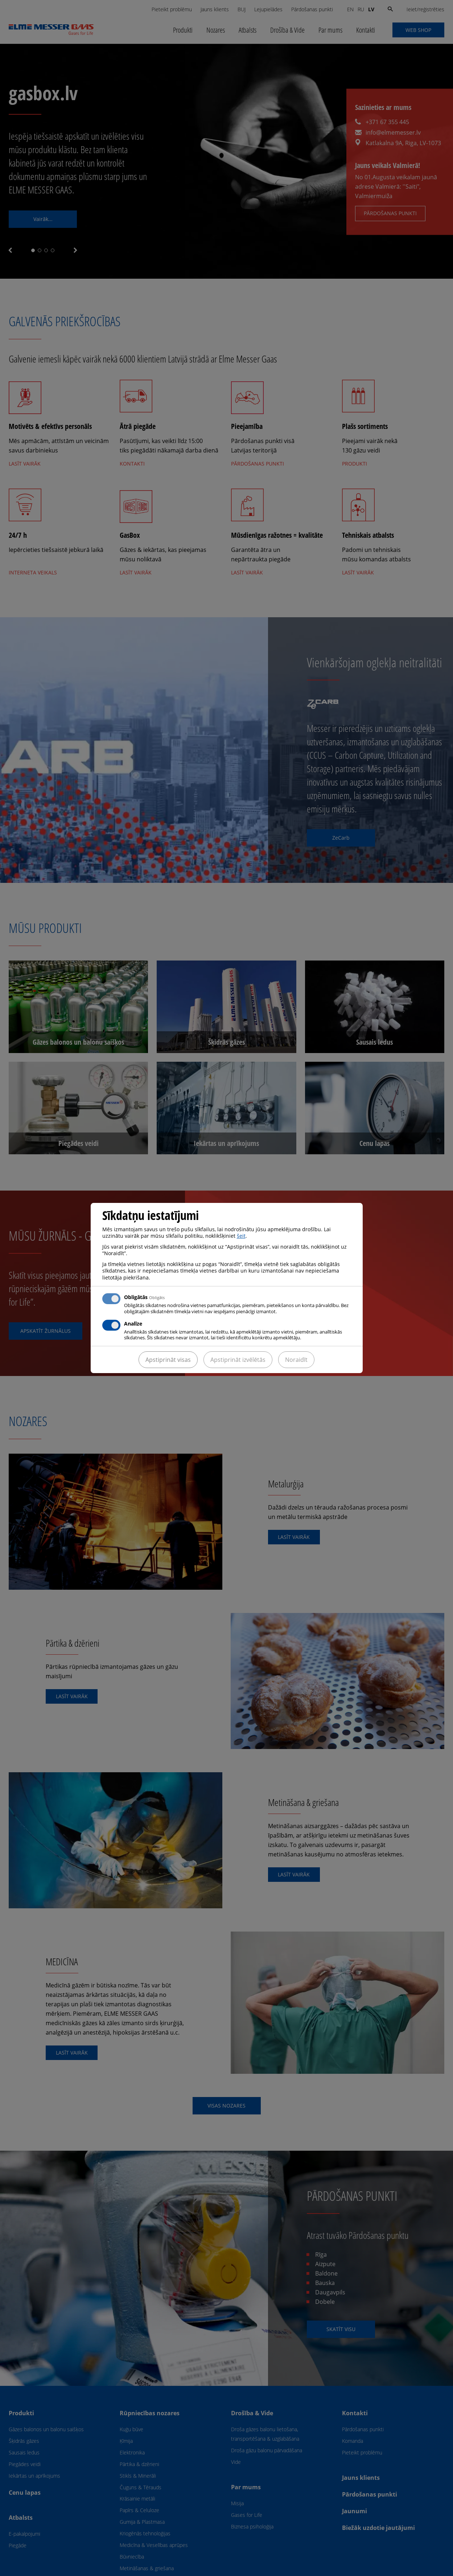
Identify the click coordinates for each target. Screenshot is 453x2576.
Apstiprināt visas (168, 1360)
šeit (241, 1235)
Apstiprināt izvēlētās (237, 1360)
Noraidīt (296, 1360)
